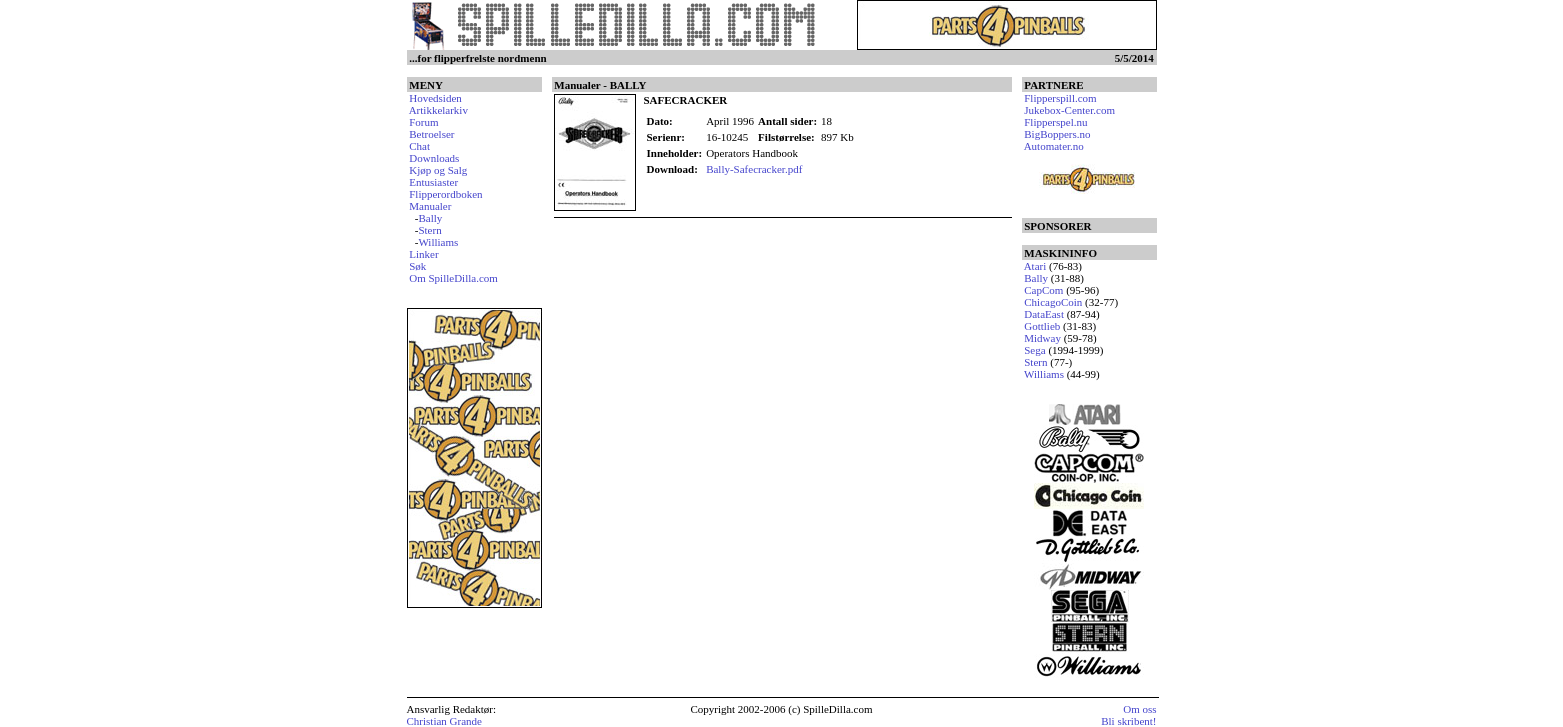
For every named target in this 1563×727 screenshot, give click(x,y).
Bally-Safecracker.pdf (754, 169)
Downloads (434, 158)
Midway (1042, 338)
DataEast (1044, 314)
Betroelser (431, 134)
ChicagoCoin (1053, 302)
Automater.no (1054, 146)
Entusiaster (433, 182)
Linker (423, 254)
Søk (417, 266)
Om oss (1139, 709)
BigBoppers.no (1057, 134)
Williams (438, 242)
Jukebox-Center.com (1069, 110)
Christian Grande (444, 721)
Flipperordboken (445, 194)
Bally (430, 218)
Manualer (430, 206)
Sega (1034, 350)
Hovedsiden (435, 98)
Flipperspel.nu (1055, 122)
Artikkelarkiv (438, 110)
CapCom (1043, 290)
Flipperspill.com (1060, 98)
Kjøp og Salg (438, 170)
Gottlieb (1042, 326)
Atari (1035, 266)
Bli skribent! (1128, 721)
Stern (429, 230)
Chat (419, 146)
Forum (423, 122)
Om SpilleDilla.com (453, 278)
